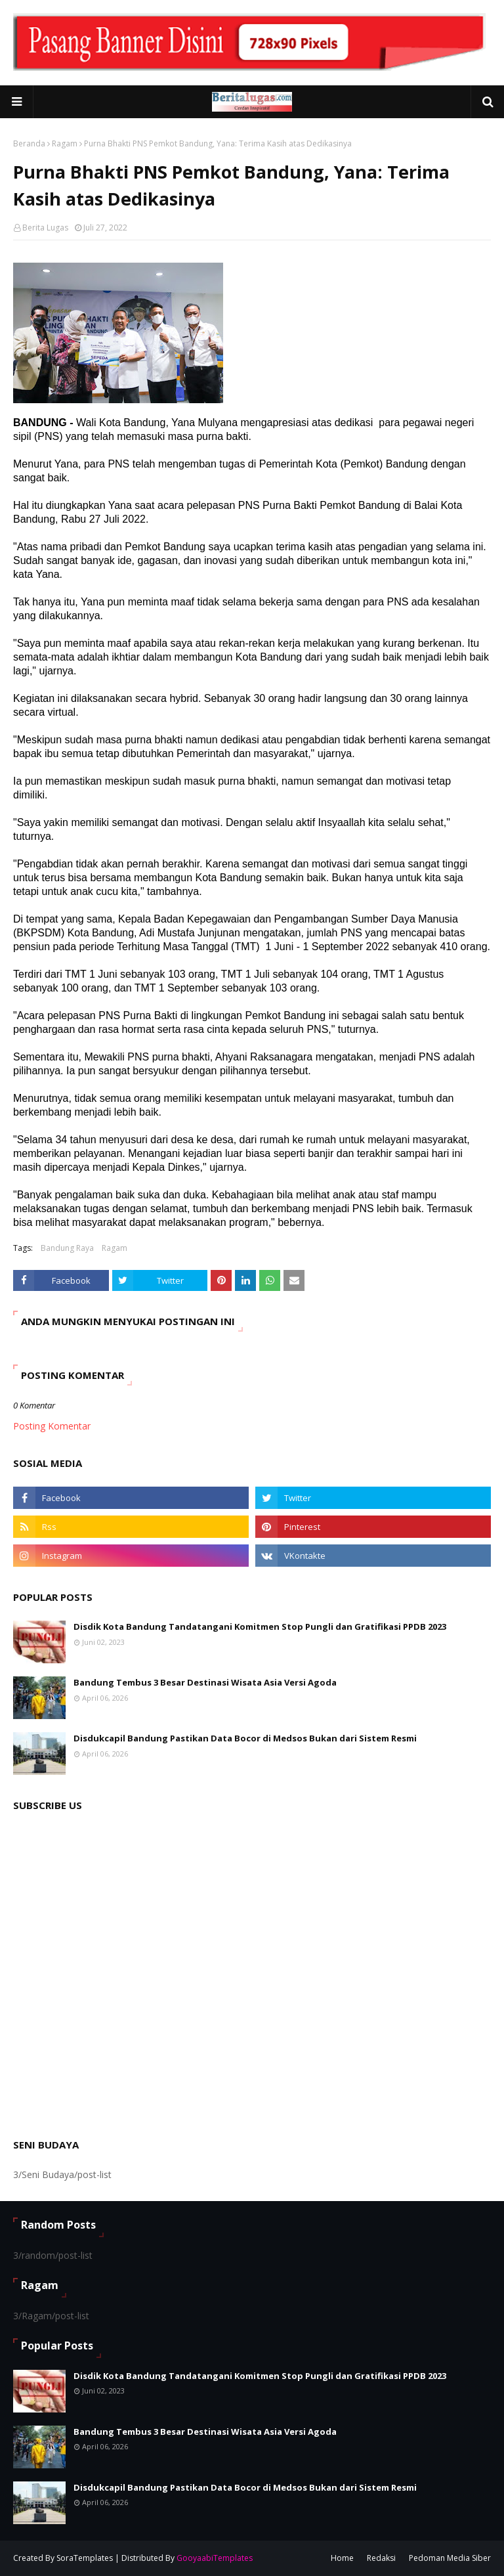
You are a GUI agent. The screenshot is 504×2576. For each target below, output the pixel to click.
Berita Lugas (45, 227)
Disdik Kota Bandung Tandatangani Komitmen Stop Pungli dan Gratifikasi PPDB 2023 (260, 1626)
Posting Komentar (52, 1426)
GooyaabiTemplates (215, 2558)
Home (342, 2558)
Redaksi (381, 2558)
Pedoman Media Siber (450, 2558)
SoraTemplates (84, 2558)
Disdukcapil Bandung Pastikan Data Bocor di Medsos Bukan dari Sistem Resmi (245, 1738)
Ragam (64, 143)
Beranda (29, 143)
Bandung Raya (67, 1248)
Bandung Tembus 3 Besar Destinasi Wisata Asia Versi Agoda (205, 1682)
